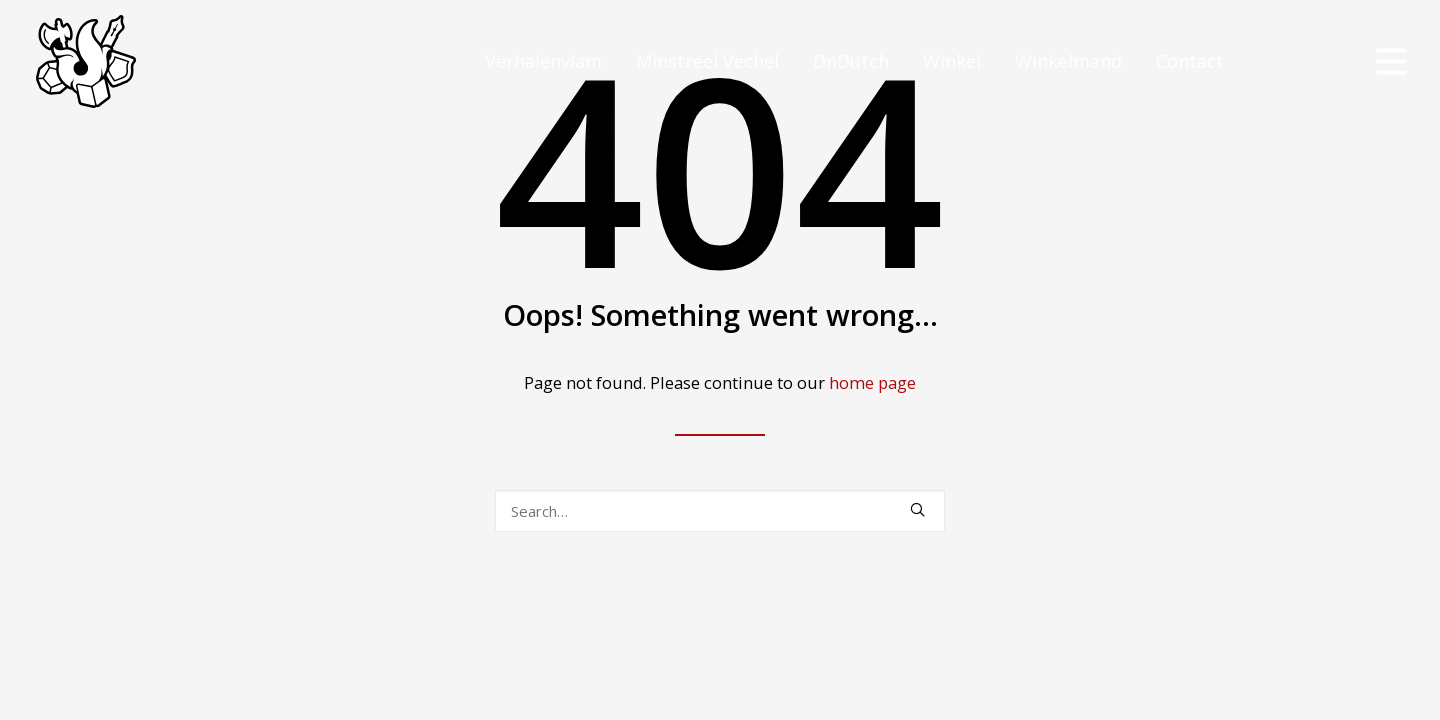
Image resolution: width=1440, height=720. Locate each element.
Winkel (952, 61)
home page (872, 382)
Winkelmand (1068, 61)
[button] (917, 509)
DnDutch (851, 61)
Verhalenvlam (543, 61)
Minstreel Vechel (707, 61)
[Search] (720, 511)
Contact (1190, 61)
